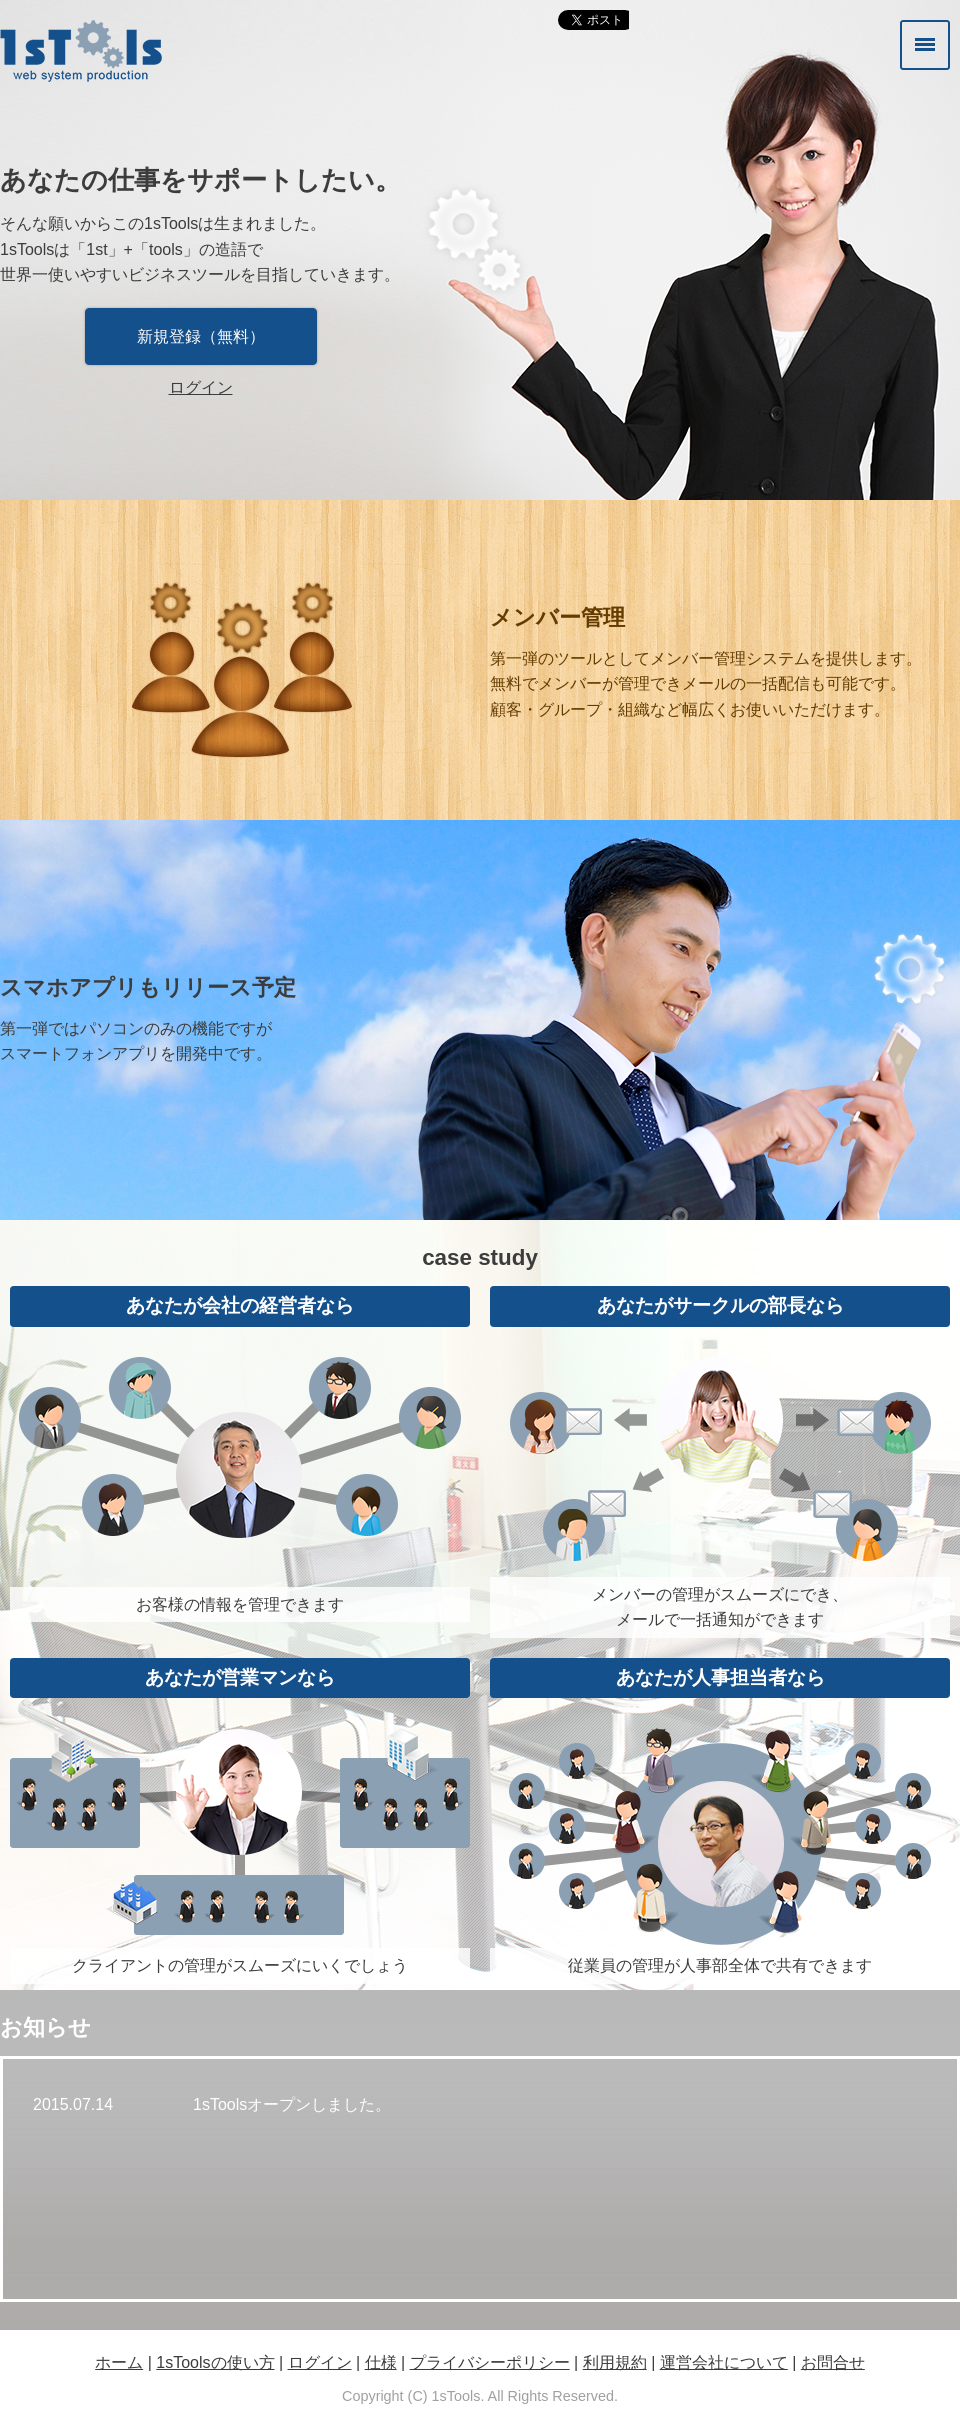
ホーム (119, 2362)
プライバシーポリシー (490, 2362)
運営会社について (724, 2362)
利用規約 (615, 2362)
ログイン (201, 387)
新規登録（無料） (201, 336)
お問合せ (833, 2362)
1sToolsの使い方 (215, 2362)
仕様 (381, 2362)
